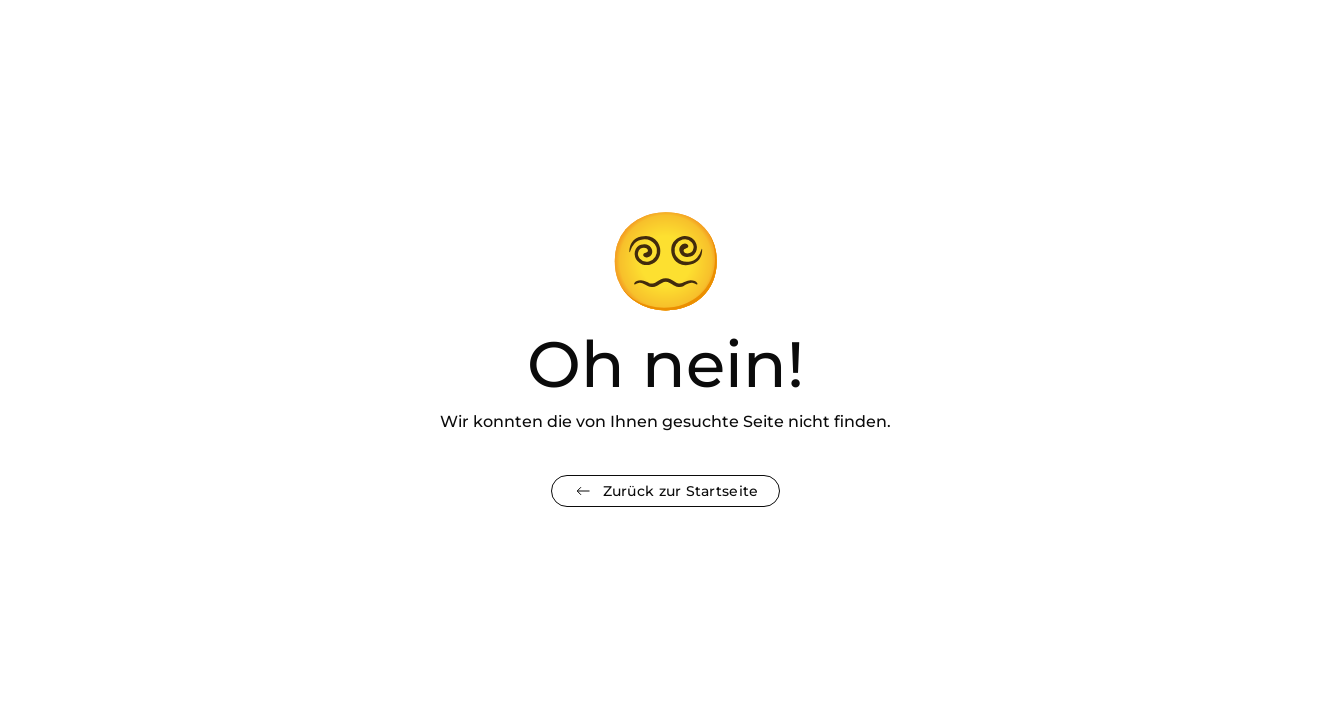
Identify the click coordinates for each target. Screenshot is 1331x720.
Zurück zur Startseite (666, 491)
